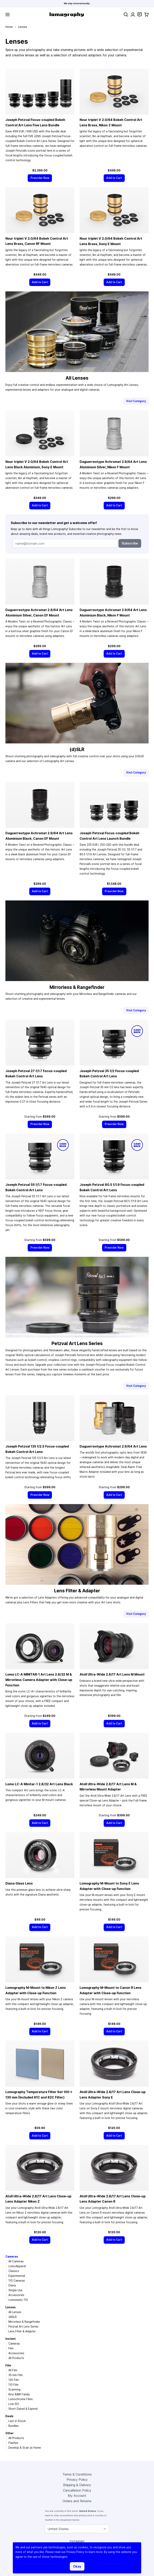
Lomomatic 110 (18, 2299)
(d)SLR (12, 2317)
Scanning (14, 2389)
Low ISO (13, 2404)
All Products (16, 2358)
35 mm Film (15, 2375)
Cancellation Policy (77, 2490)
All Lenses (14, 2312)
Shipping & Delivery (77, 2485)
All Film (12, 2370)
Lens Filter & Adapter (22, 2331)
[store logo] (67, 14)
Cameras (11, 2256)
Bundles (13, 2425)
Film (10, 2348)
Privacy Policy (77, 2480)
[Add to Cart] (114, 178)
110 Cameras (16, 2280)
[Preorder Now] (40, 178)
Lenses (10, 2307)
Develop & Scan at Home (24, 2447)
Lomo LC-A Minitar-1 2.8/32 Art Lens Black (39, 1784)
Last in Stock (17, 2421)
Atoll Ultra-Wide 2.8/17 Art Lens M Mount (112, 1674)
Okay (77, 2566)
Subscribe (130, 543)
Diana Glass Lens (19, 1883)
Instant (10, 2338)
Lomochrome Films (20, 2399)
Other (9, 2433)
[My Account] (133, 14)
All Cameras (16, 2261)
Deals (9, 2416)
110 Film (13, 2384)
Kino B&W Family (19, 2394)
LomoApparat (17, 2266)
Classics (13, 2271)
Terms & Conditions (77, 2474)
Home (9, 26)
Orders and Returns (77, 2501)
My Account (77, 2496)
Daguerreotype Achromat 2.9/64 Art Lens (113, 1446)
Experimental (16, 2275)
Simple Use (15, 2290)
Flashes (13, 2442)
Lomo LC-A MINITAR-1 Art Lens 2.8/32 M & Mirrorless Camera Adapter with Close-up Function (38, 1679)
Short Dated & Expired (22, 2408)
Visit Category (136, 401)
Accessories (16, 2295)
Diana (12, 2285)
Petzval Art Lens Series (23, 2326)
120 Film (13, 2379)
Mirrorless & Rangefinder (24, 2321)
